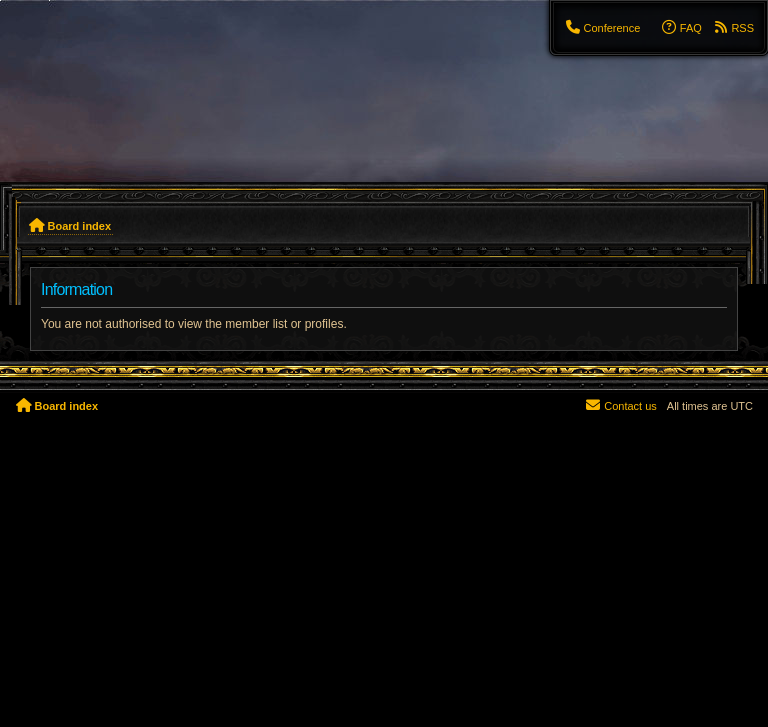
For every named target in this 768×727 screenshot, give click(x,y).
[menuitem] (602, 28)
